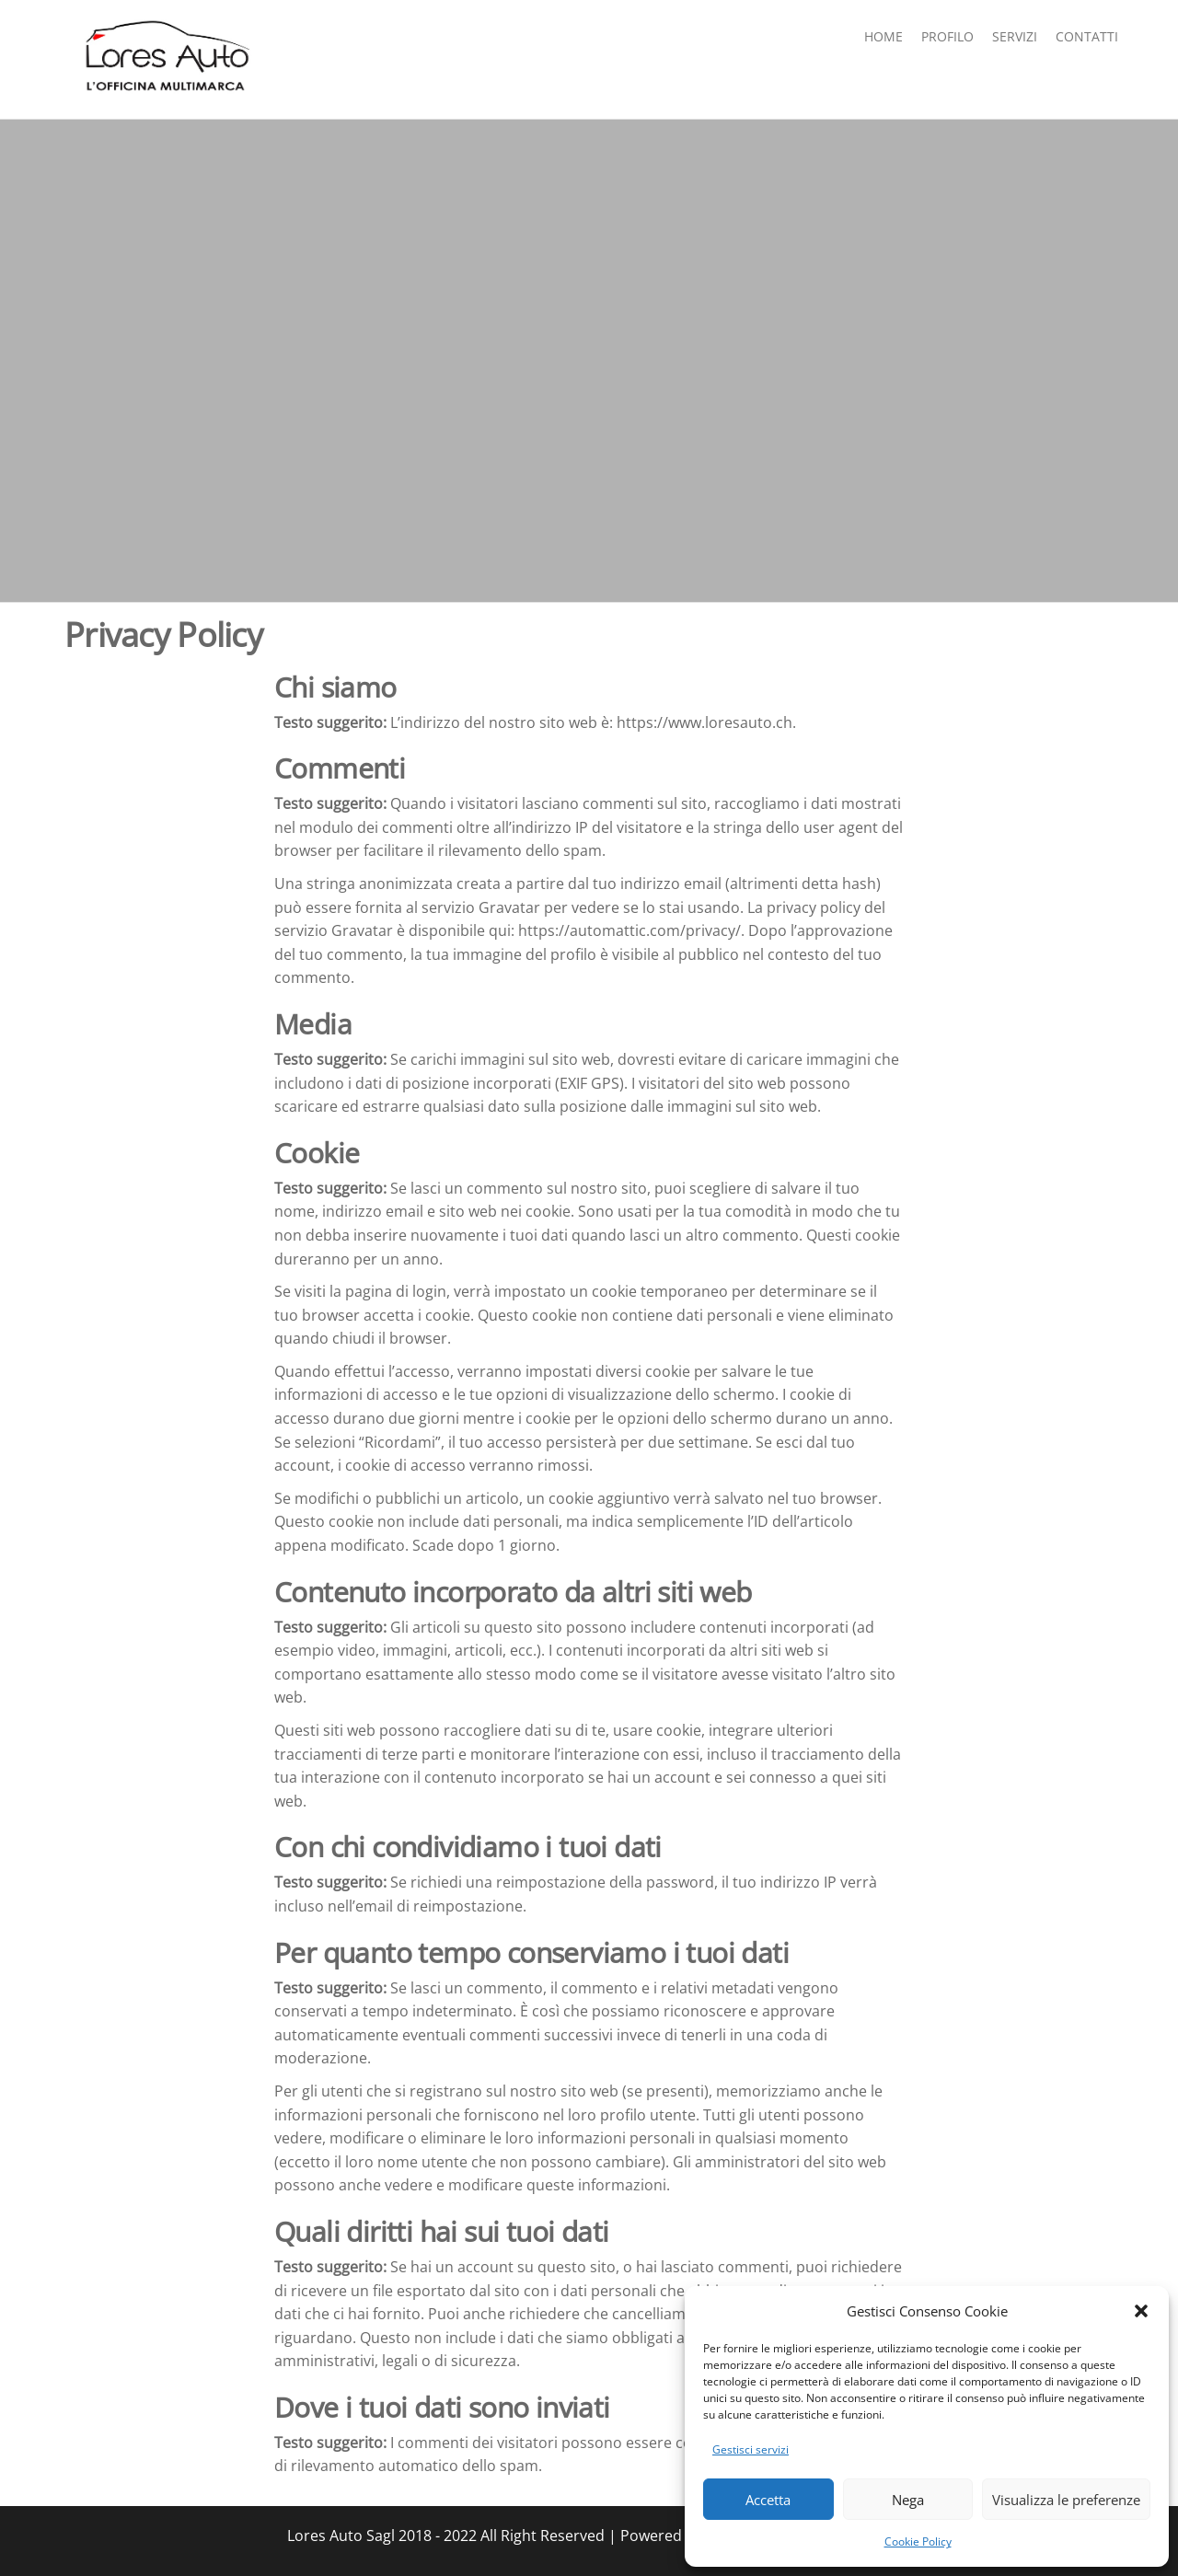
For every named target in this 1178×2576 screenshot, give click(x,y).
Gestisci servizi (750, 2449)
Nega (908, 2499)
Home (883, 36)
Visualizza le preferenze (1066, 2499)
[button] (1141, 2311)
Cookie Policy (918, 2541)
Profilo (947, 36)
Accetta (768, 2499)
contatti (1087, 36)
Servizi (1014, 36)
